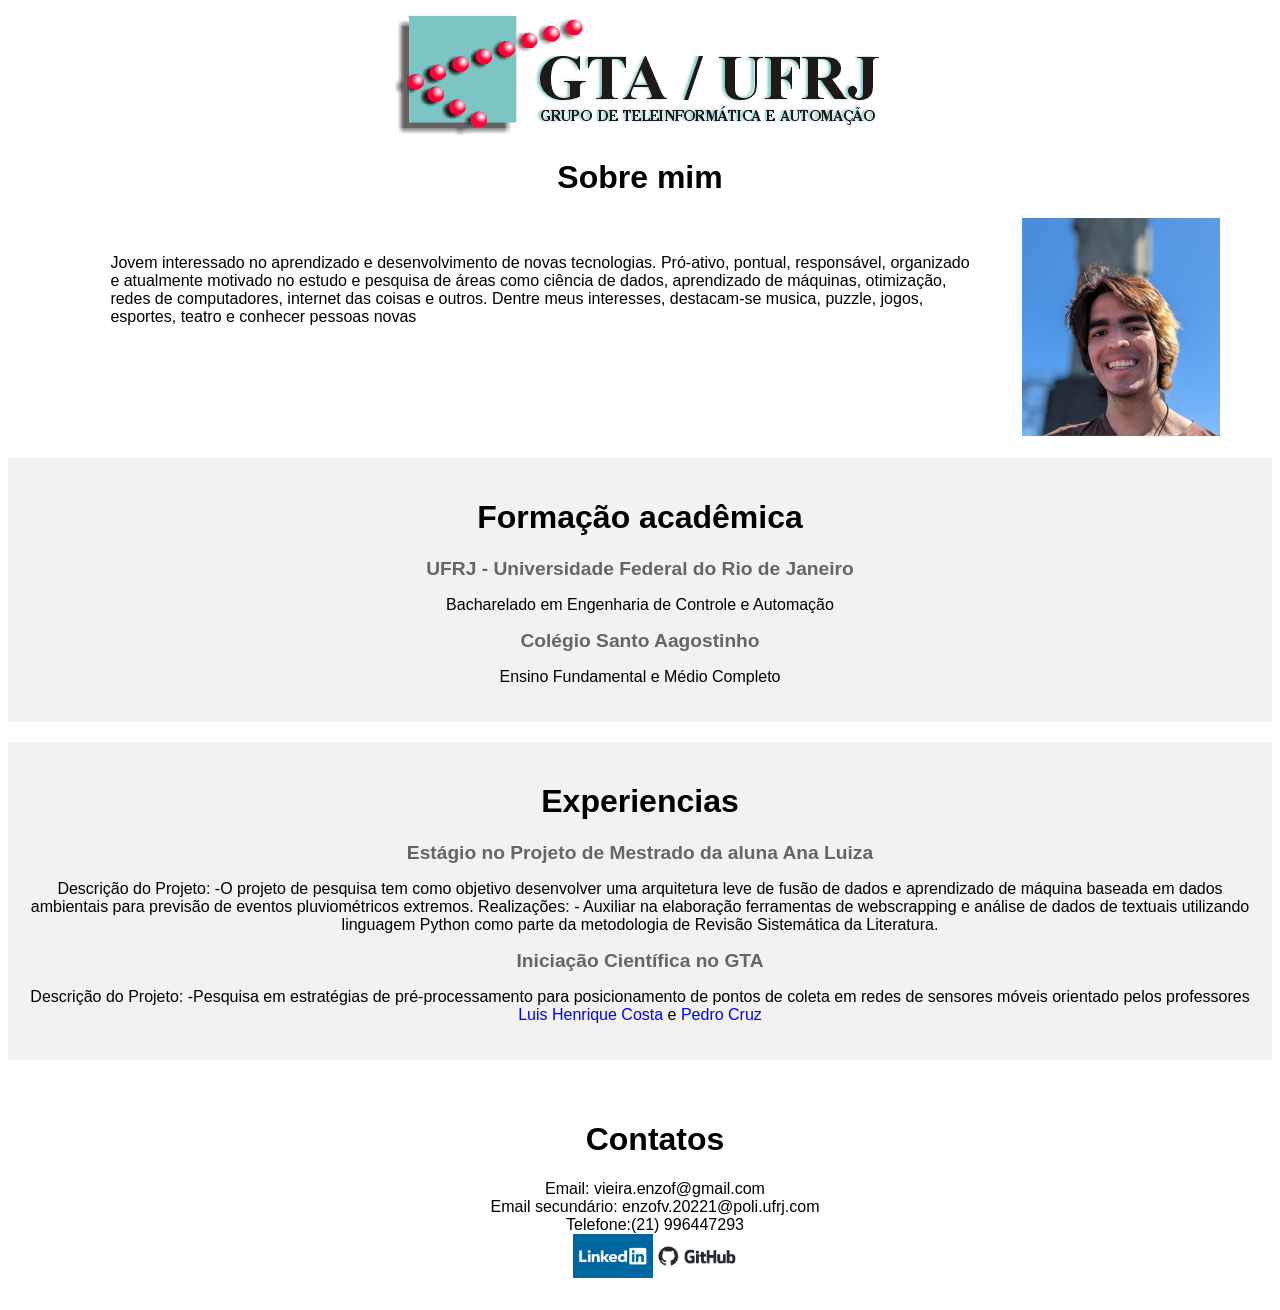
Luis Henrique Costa (590, 1014)
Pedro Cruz (721, 1014)
